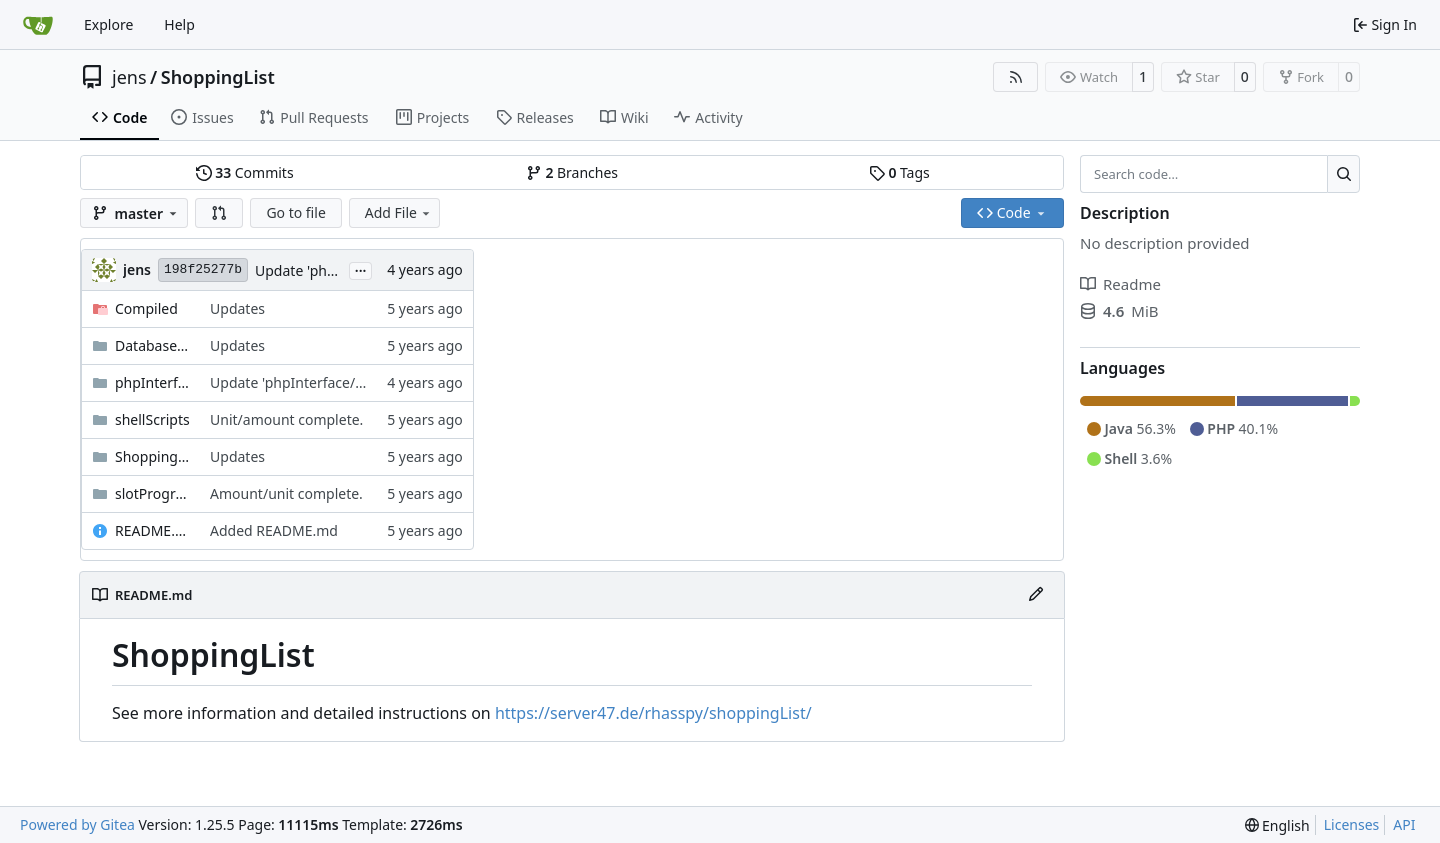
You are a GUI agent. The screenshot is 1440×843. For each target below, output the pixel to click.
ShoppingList (218, 77)
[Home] (38, 25)
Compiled (146, 308)
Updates (237, 308)
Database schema (152, 345)
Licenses (1352, 824)
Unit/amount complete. (286, 419)
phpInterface (152, 382)
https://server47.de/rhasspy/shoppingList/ (653, 713)
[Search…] (1343, 174)
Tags (899, 172)
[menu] (1277, 825)
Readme (1120, 284)
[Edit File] (1036, 595)
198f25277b (203, 269)
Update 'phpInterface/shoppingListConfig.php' (362, 382)
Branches (572, 172)
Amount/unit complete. (286, 493)
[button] (219, 213)
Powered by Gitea (77, 824)
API (1404, 824)
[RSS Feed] (1016, 77)
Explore (108, 24)
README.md (152, 530)
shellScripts (152, 419)
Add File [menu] (399, 212)
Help (179, 24)
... (361, 269)
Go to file (295, 212)
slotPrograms (152, 493)
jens (129, 77)
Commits (245, 172)
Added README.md (274, 530)
